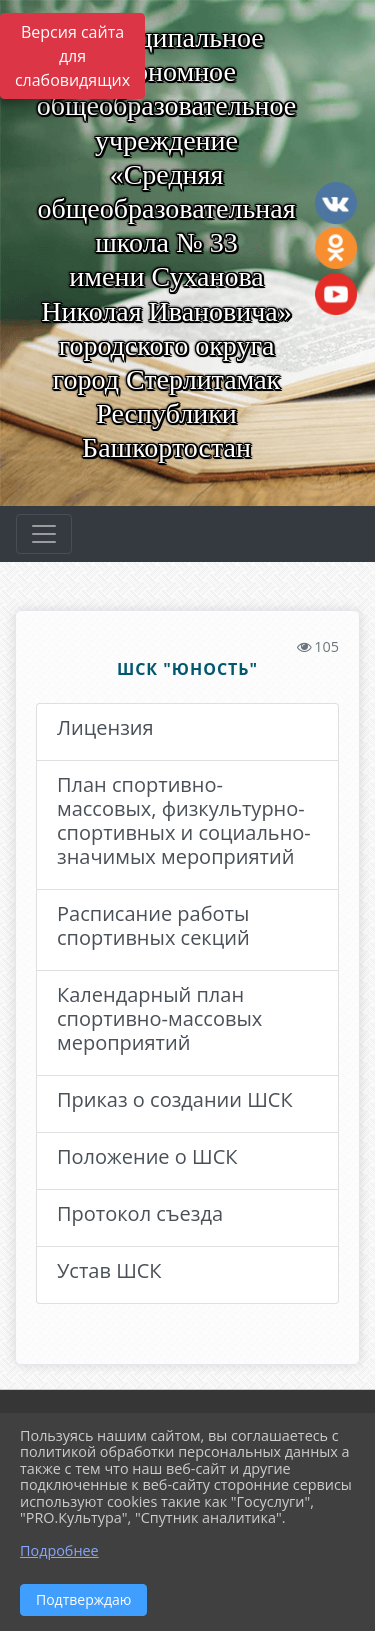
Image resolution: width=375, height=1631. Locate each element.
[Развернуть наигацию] (44, 534)
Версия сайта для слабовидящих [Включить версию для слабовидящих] (72, 56)
